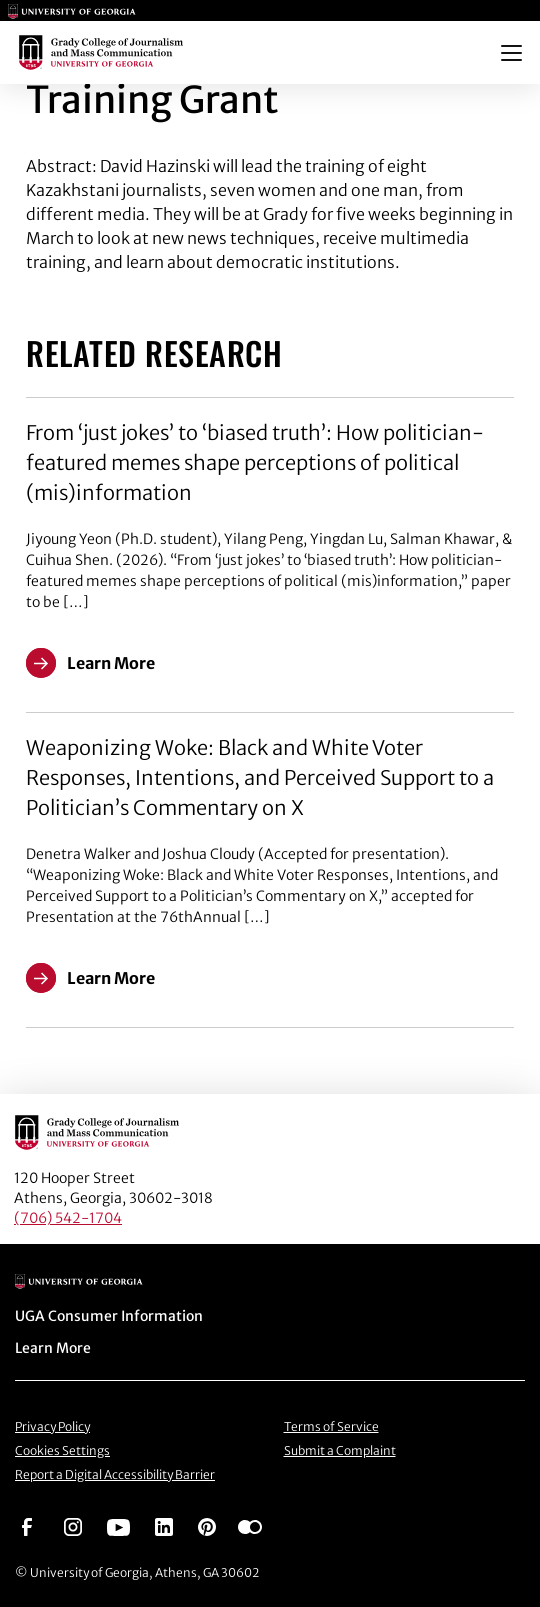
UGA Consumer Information (109, 1316)
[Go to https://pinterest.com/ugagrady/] (207, 1526)
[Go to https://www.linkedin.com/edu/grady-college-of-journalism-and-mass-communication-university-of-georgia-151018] (164, 1526)
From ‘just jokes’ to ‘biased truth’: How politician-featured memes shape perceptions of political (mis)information (255, 462)
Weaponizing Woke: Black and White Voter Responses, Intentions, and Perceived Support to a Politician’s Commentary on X (260, 777)
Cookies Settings (62, 1450)
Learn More (53, 1348)
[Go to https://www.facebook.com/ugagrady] (27, 1526)
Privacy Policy (52, 1426)
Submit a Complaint (340, 1450)
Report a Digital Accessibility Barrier (115, 1474)
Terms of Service (331, 1426)
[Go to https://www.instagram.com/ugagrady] (73, 1526)
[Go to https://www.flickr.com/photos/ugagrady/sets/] (250, 1526)
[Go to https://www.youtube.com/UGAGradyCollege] (118, 1526)
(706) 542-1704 (68, 1218)
